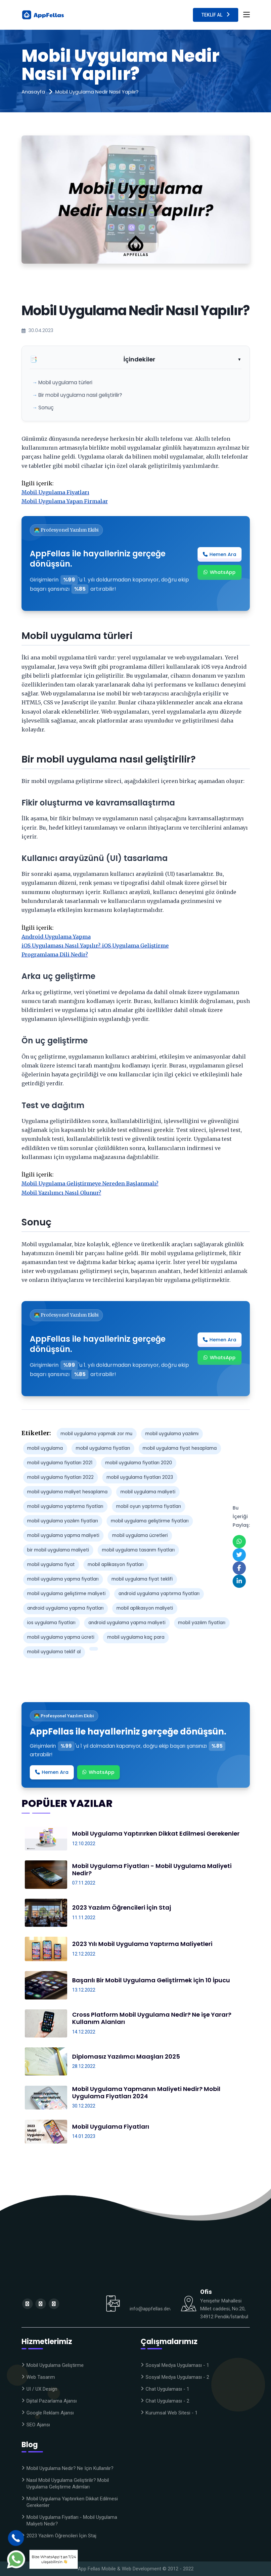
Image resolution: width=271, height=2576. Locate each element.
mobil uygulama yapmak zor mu (96, 1434)
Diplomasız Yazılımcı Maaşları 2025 (126, 2056)
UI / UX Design (41, 2389)
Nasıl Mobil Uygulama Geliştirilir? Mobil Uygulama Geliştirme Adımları (67, 2483)
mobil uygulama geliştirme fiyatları (150, 1521)
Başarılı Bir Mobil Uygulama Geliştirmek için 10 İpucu (151, 1980)
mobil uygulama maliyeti (147, 1492)
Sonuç (46, 407)
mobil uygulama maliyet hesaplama (67, 1492)
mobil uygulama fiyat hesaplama (180, 1448)
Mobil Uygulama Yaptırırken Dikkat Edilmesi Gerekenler (156, 1833)
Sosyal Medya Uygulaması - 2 (177, 2377)
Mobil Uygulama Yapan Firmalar (65, 501)
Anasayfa (33, 91)
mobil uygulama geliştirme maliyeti (66, 1593)
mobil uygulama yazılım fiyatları (62, 1521)
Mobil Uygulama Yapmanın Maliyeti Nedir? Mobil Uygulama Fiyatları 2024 (146, 2092)
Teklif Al (216, 14)
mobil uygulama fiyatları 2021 (59, 1463)
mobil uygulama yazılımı (172, 1434)
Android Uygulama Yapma (56, 936)
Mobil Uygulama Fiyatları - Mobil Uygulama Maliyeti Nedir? (152, 1869)
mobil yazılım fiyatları (201, 1623)
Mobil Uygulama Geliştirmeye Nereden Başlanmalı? (90, 1183)
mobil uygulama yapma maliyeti (63, 1535)
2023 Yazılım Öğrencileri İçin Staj (121, 1907)
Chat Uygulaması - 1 (167, 2389)
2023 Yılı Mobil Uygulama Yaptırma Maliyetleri (142, 1944)
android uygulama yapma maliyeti (126, 1623)
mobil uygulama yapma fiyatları (63, 1579)
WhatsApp (219, 572)
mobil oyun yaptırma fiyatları (148, 1506)
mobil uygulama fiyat (51, 1564)
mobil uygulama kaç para (135, 1637)
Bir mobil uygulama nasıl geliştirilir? (80, 395)
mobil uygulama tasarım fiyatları (138, 1550)
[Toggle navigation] (246, 15)
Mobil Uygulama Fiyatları (55, 492)
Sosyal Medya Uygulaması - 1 (177, 2365)
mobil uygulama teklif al (54, 1652)
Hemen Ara (219, 554)
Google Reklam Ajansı (50, 2413)
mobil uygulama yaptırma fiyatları (65, 1506)
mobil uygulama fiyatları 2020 (138, 1463)
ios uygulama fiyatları (51, 1623)
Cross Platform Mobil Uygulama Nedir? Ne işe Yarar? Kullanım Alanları (151, 2018)
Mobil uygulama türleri (65, 382)
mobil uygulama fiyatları (103, 1448)
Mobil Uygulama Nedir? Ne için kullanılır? (69, 2468)
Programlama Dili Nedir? (55, 954)
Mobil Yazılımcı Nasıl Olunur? (61, 1192)
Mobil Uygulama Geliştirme (55, 2365)
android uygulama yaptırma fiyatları (159, 1593)
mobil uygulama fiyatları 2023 (140, 1477)
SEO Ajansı (38, 2425)
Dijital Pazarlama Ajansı (51, 2401)
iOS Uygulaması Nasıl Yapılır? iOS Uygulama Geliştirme (95, 945)
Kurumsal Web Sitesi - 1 (172, 2413)
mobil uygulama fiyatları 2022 (60, 1477)
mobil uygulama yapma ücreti (60, 1637)
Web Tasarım (40, 2377)
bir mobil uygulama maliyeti (58, 1550)
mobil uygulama (45, 1448)
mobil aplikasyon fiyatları (116, 1564)
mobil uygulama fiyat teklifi (142, 1579)
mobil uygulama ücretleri (140, 1535)
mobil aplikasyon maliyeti (144, 1608)
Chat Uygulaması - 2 (167, 2401)
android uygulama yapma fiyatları (65, 1608)
